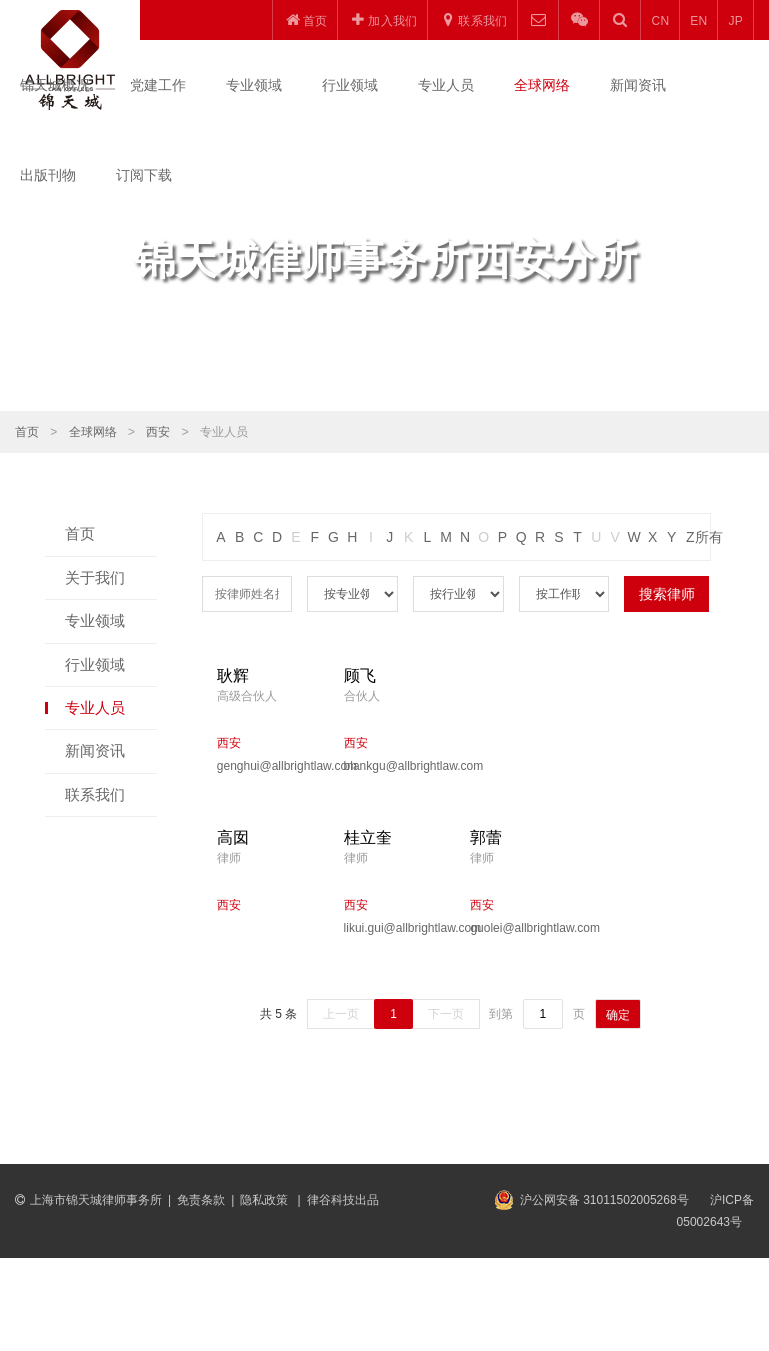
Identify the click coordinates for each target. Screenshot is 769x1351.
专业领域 (254, 85)
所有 (709, 537)
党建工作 (158, 85)
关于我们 (95, 577)
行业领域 (350, 85)
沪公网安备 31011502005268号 (604, 1200)
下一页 (446, 1014)
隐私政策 (265, 1200)
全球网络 (542, 85)
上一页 (341, 1014)
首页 (27, 432)
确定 (618, 1015)
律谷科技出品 (343, 1200)
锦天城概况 (55, 85)
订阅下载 (144, 175)
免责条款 (201, 1200)
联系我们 (95, 794)
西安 (158, 432)
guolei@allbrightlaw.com (518, 928)
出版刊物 (48, 175)
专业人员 (446, 85)
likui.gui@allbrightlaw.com (392, 928)
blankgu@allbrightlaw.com (392, 766)
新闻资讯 (638, 85)
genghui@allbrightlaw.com (265, 766)
